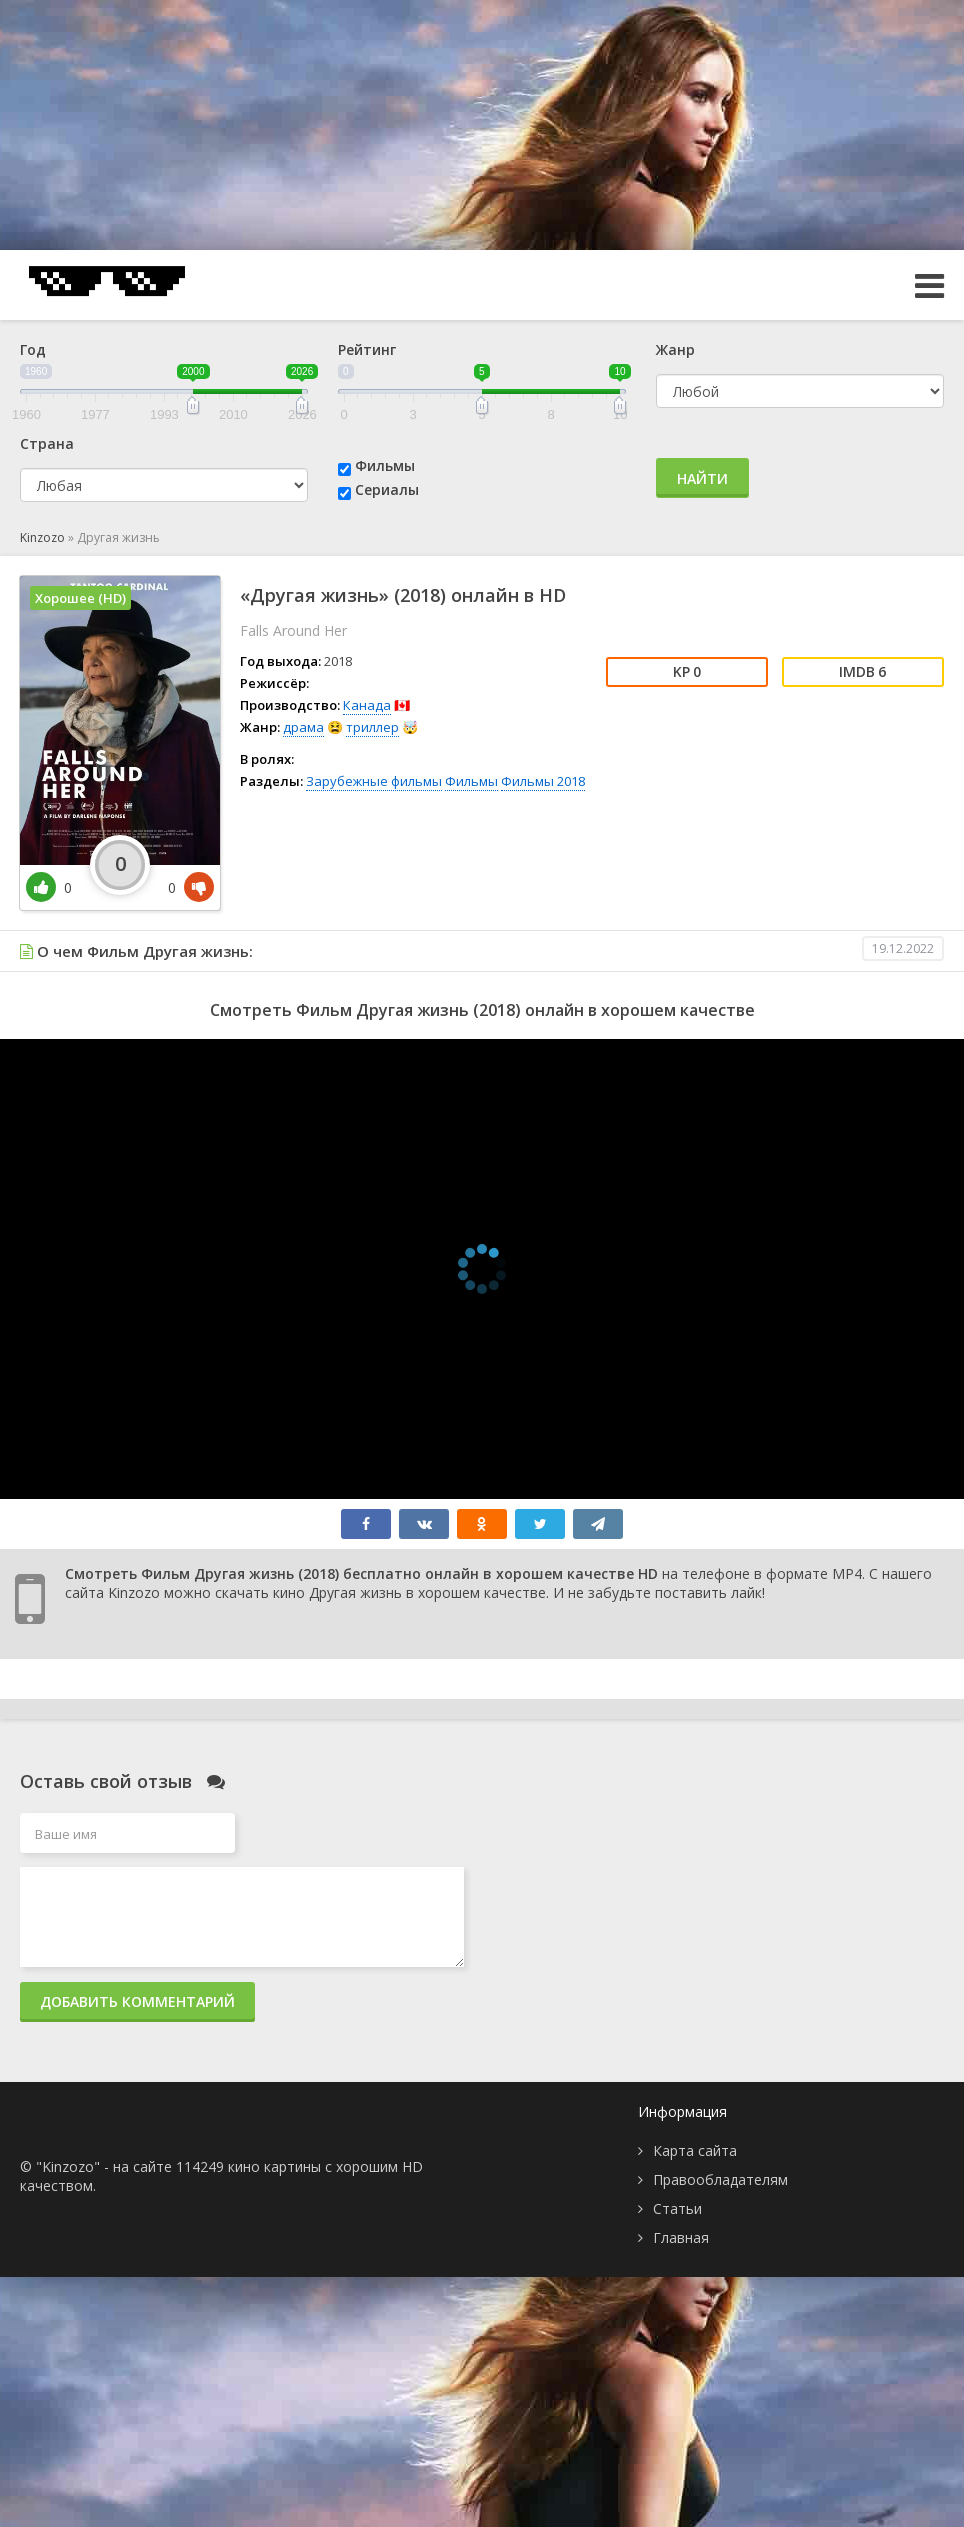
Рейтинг (367, 349)
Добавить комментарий (137, 2001)
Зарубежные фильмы (374, 781)
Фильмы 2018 (543, 781)
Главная (681, 2237)
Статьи (677, 2208)
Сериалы (387, 489)
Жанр (675, 349)
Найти (702, 478)
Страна (47, 443)
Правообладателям (720, 2179)
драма (303, 727)
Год (33, 349)
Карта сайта (695, 2150)
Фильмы (385, 465)
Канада (367, 705)
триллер (372, 727)
